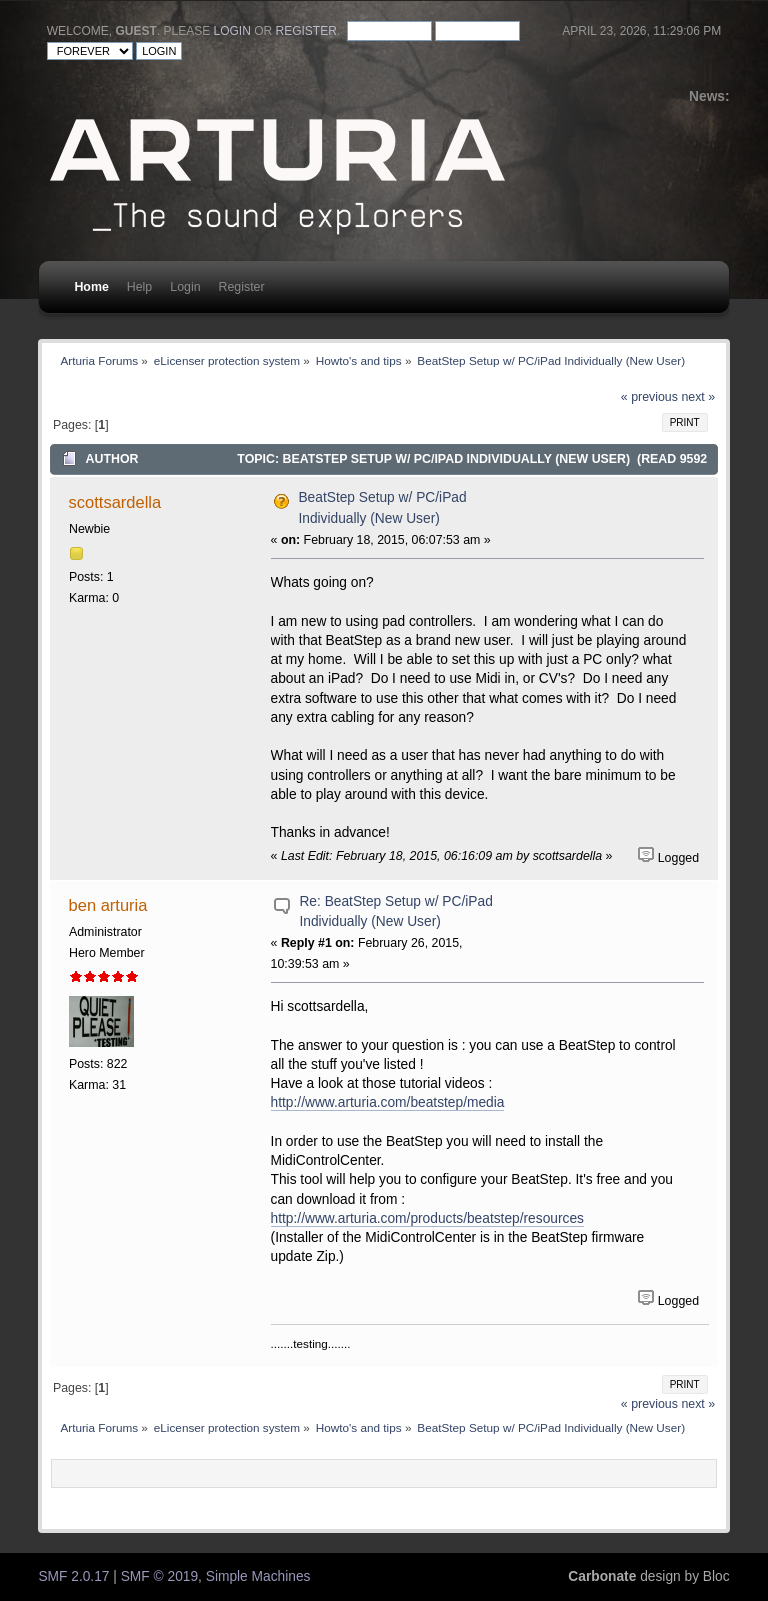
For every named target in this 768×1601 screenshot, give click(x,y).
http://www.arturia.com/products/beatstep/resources (427, 1218)
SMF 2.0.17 (73, 1576)
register (306, 31)
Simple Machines (258, 1576)
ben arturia (108, 905)
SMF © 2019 (159, 1576)
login (232, 31)
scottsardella (115, 502)
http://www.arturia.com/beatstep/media (388, 1102)
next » (698, 397)
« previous (649, 397)
